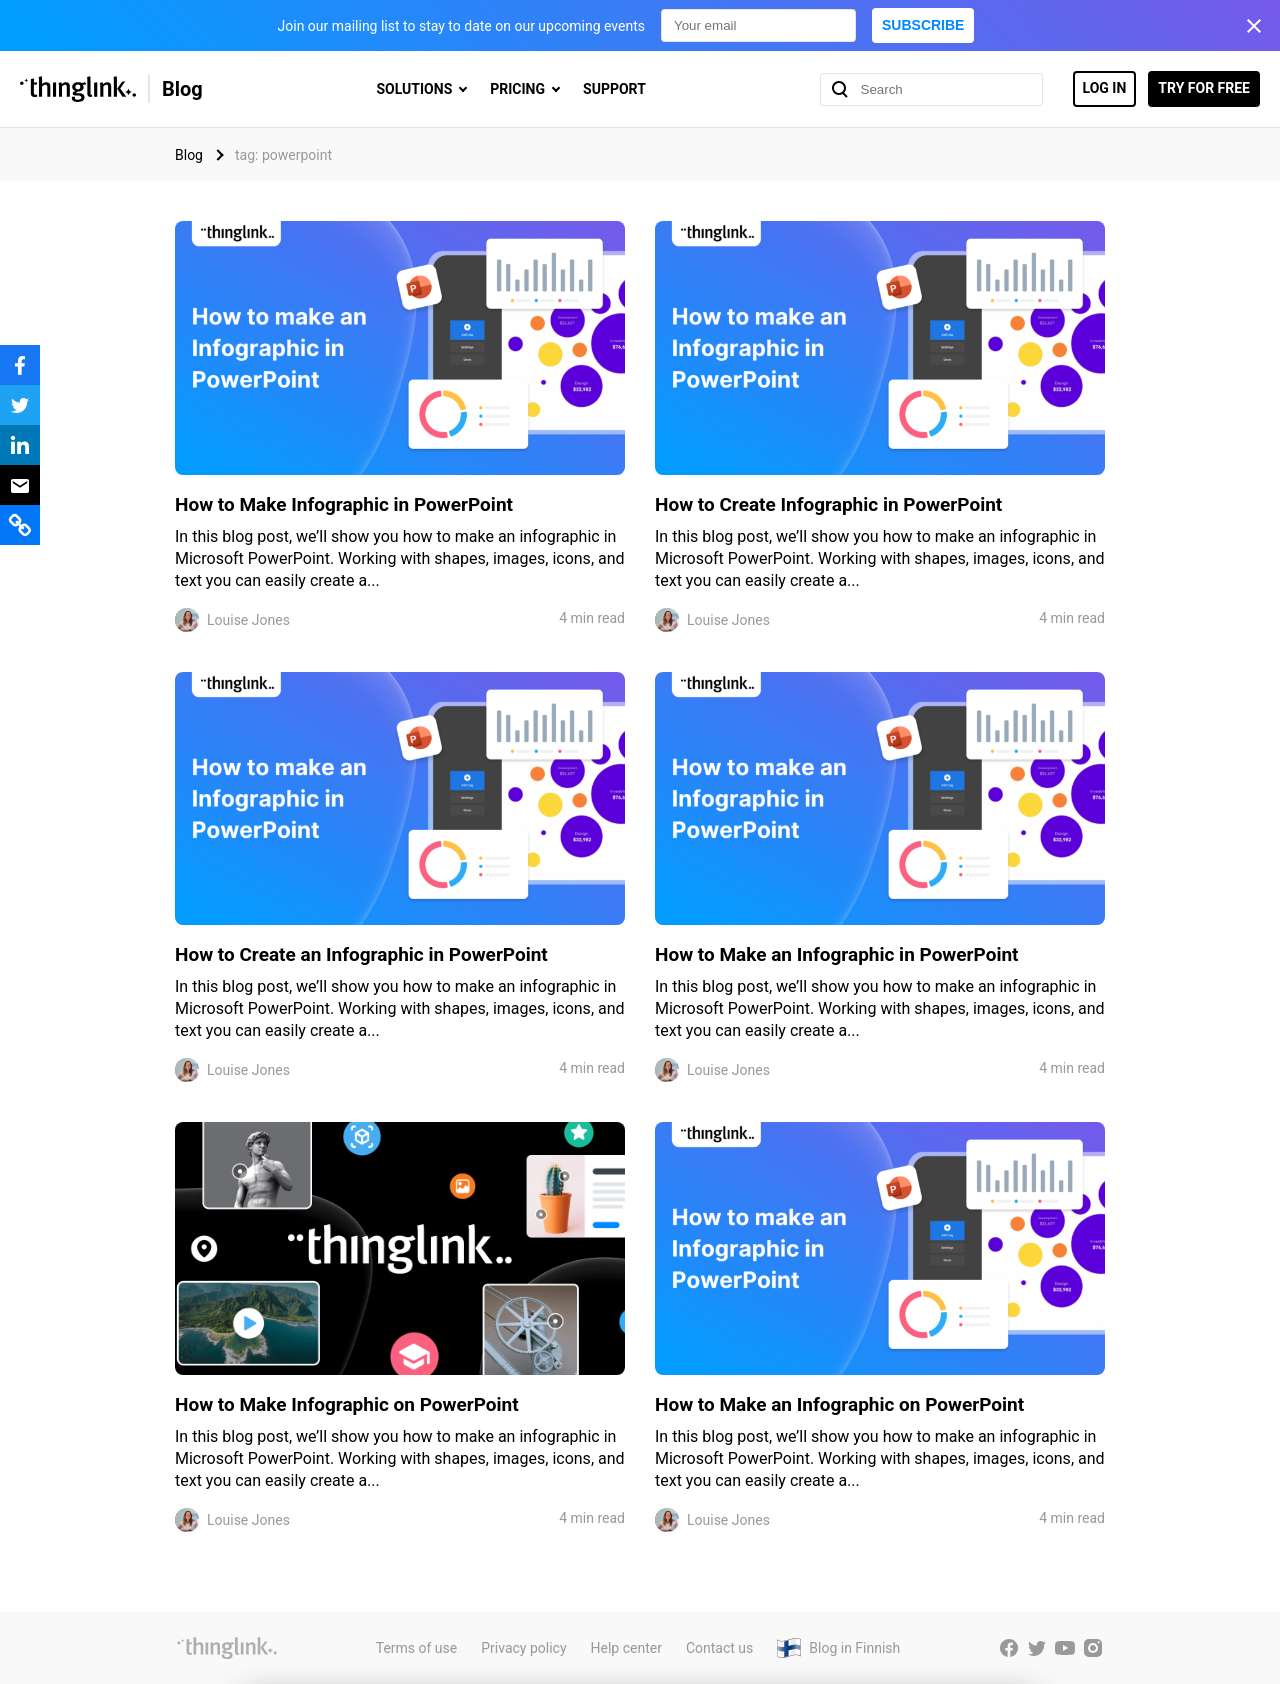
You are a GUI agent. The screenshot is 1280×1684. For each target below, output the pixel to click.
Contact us (719, 1648)
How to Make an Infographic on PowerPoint (839, 1404)
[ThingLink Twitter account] (1037, 1648)
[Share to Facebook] (20, 365)
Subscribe (923, 25)
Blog (182, 89)
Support (614, 89)
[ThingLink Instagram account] (1093, 1648)
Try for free (1204, 88)
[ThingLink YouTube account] (1065, 1648)
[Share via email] (20, 485)
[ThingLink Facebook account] (1009, 1648)
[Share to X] (20, 405)
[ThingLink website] (227, 1648)
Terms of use (417, 1648)
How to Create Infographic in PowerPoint (828, 504)
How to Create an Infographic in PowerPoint (361, 954)
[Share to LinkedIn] (20, 445)
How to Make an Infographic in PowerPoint (837, 954)
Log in (1105, 88)
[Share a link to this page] (20, 525)
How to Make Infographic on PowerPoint (347, 1404)
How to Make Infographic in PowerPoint (344, 504)
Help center (626, 1648)
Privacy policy (523, 1648)
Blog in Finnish (854, 1648)
